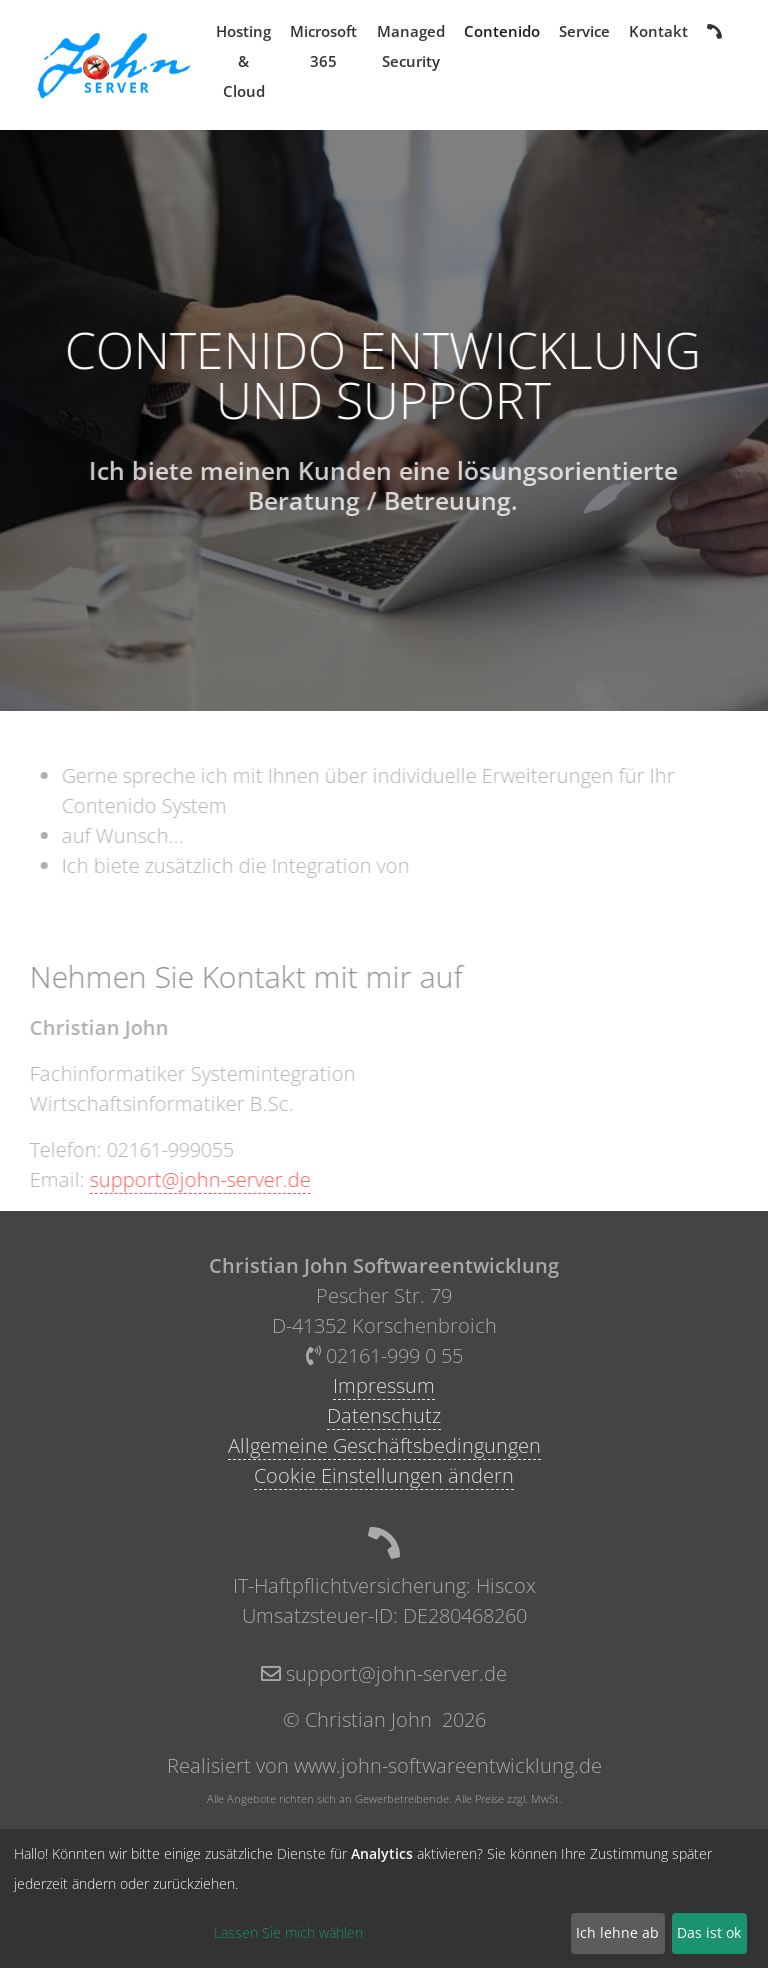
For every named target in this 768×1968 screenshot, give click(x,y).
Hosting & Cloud (243, 61)
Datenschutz (384, 1415)
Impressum (384, 1385)
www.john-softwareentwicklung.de (448, 1765)
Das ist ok (709, 1932)
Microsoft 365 (323, 46)
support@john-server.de (191, 1179)
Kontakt (658, 31)
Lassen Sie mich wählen (288, 1932)
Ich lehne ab (617, 1932)
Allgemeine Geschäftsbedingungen (384, 1445)
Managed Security (411, 46)
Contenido (502, 31)
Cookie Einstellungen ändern (384, 1475)
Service (584, 31)
